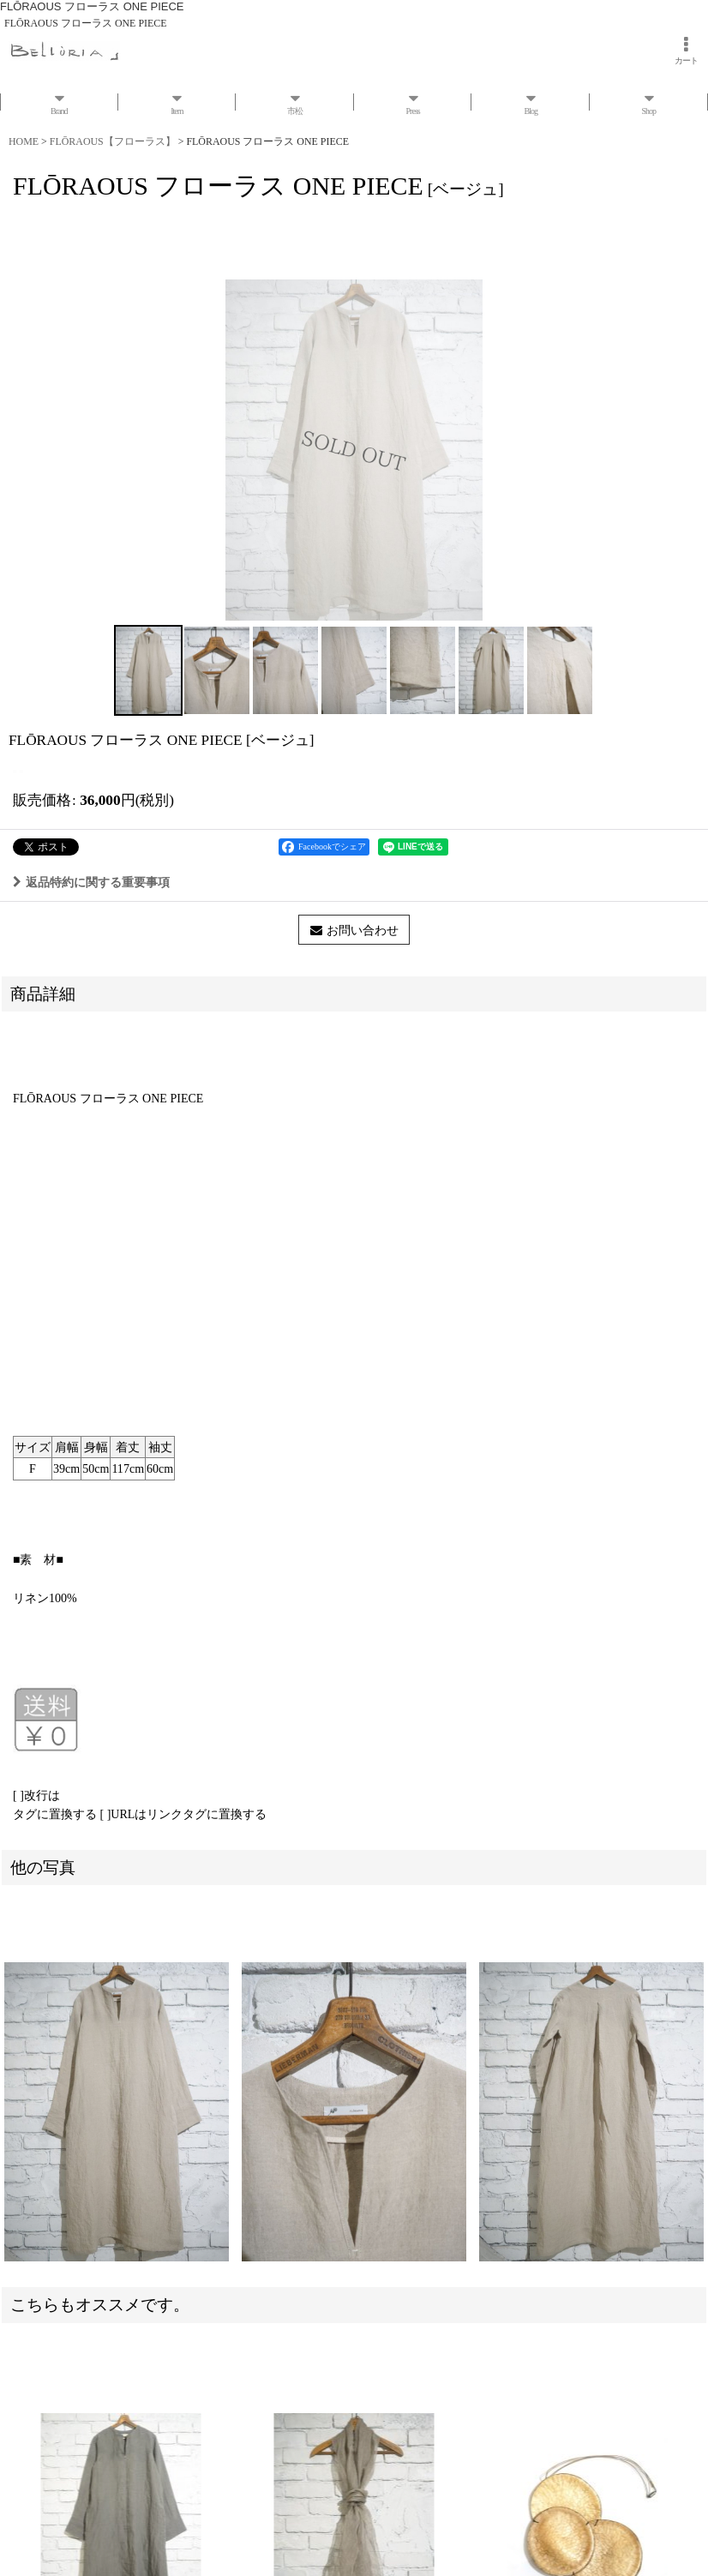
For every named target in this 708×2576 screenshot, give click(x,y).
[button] (148, 670)
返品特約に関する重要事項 (91, 882)
